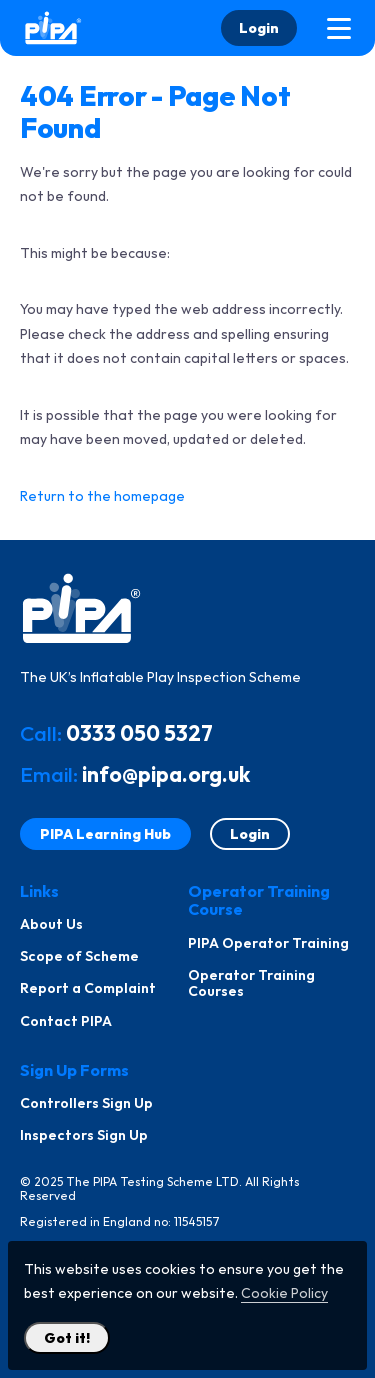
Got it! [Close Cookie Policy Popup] (67, 1338)
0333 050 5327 (139, 733)
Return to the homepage (102, 496)
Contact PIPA (66, 1021)
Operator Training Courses (251, 983)
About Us (51, 924)
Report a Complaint (88, 988)
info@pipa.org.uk (166, 774)
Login (259, 28)
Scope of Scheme (79, 956)
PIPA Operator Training (268, 943)
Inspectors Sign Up (84, 1135)
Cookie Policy (284, 1293)
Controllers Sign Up (86, 1103)
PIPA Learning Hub (105, 834)
